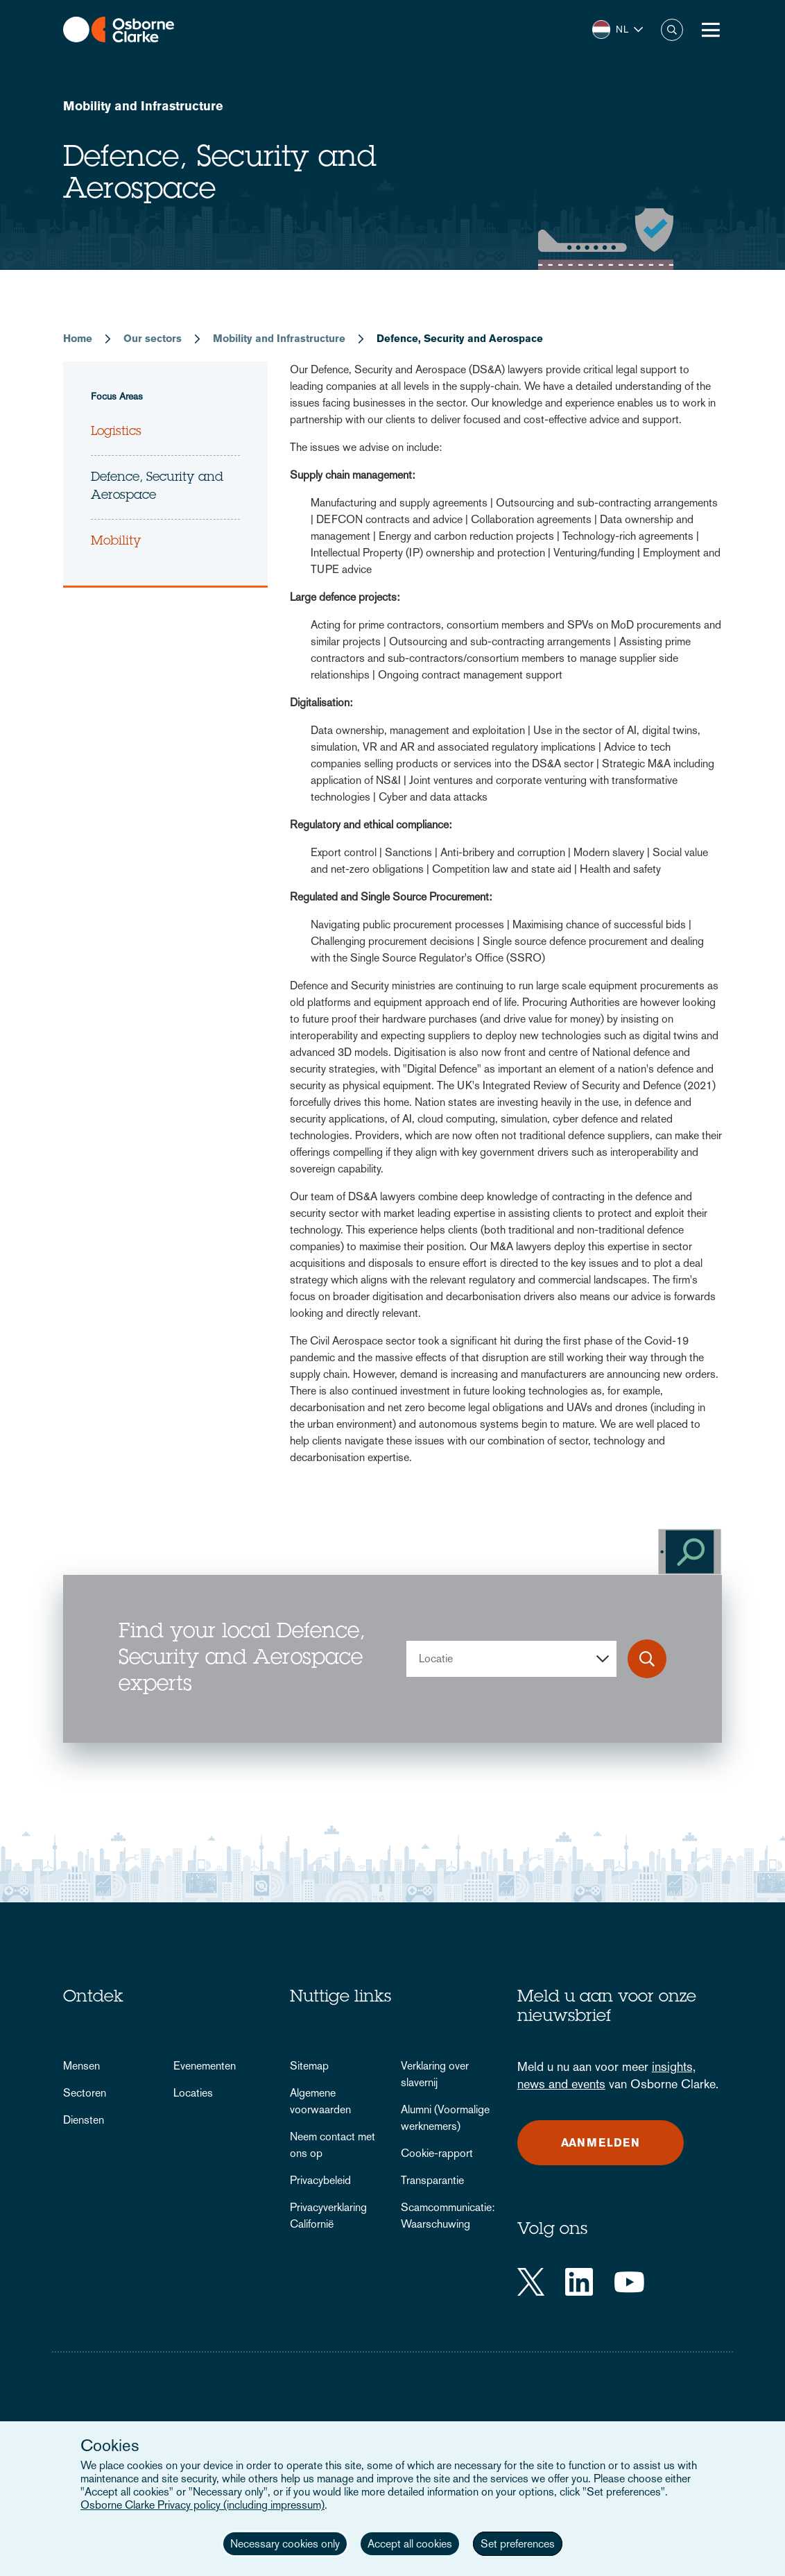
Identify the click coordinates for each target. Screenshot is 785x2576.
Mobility (116, 542)
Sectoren (84, 2092)
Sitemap (309, 2065)
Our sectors (152, 338)
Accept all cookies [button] (410, 2543)
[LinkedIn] (579, 2282)
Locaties (193, 2092)
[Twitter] (530, 2282)
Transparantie (432, 2180)
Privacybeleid (320, 2180)
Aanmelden (601, 2142)
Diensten (83, 2119)
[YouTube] (629, 2282)
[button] (617, 29)
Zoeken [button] (672, 30)
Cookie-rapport (437, 2153)
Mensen (81, 2065)
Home (77, 338)
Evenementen (204, 2065)
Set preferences (518, 2543)
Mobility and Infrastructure (143, 106)
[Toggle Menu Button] (711, 30)
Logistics (116, 432)
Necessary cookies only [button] (285, 2543)
